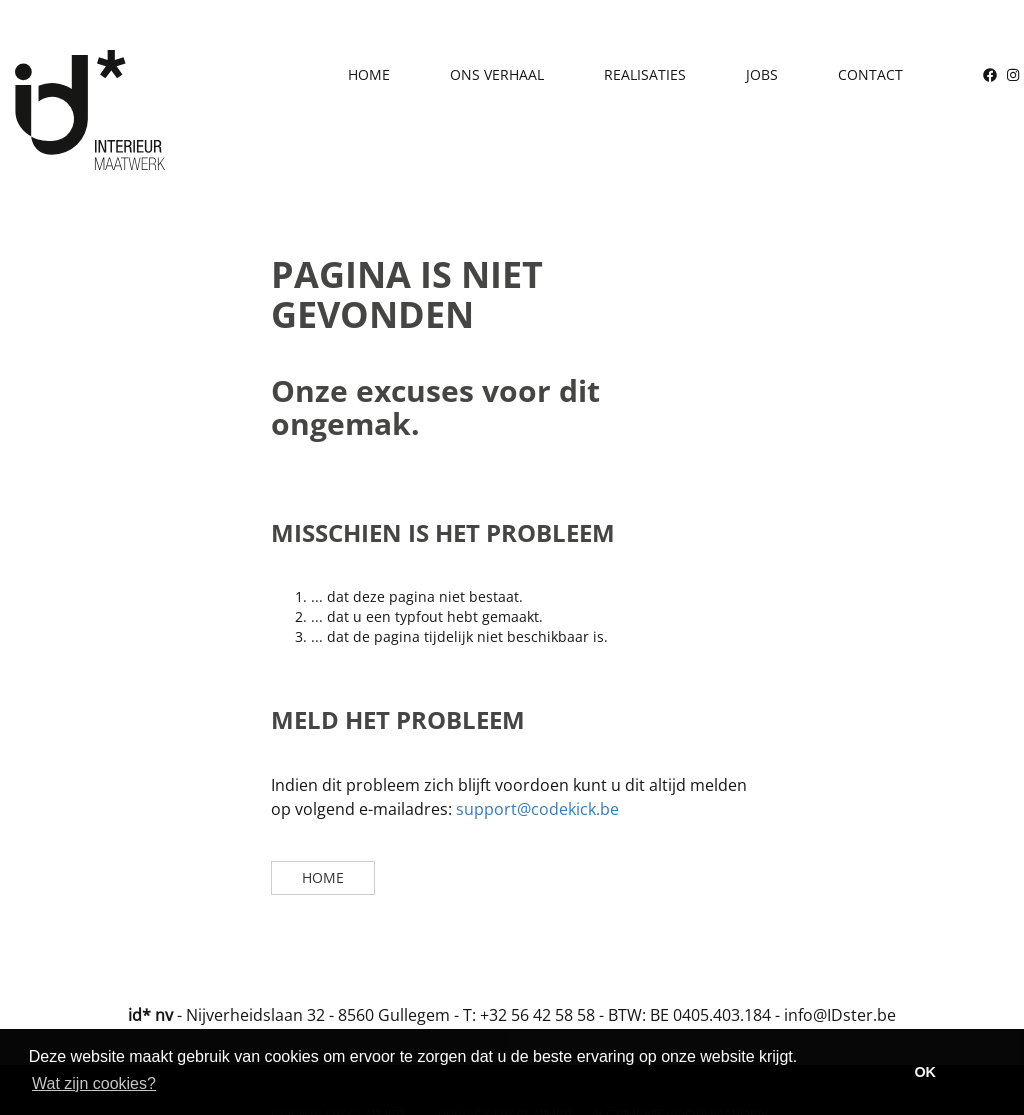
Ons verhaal (497, 74)
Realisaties (645, 74)
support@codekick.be (537, 809)
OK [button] (925, 1072)
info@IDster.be (840, 1015)
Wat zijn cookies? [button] (94, 1083)
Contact (870, 74)
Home (369, 74)
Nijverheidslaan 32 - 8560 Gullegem (318, 1015)
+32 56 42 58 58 (537, 1015)
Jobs (762, 74)
